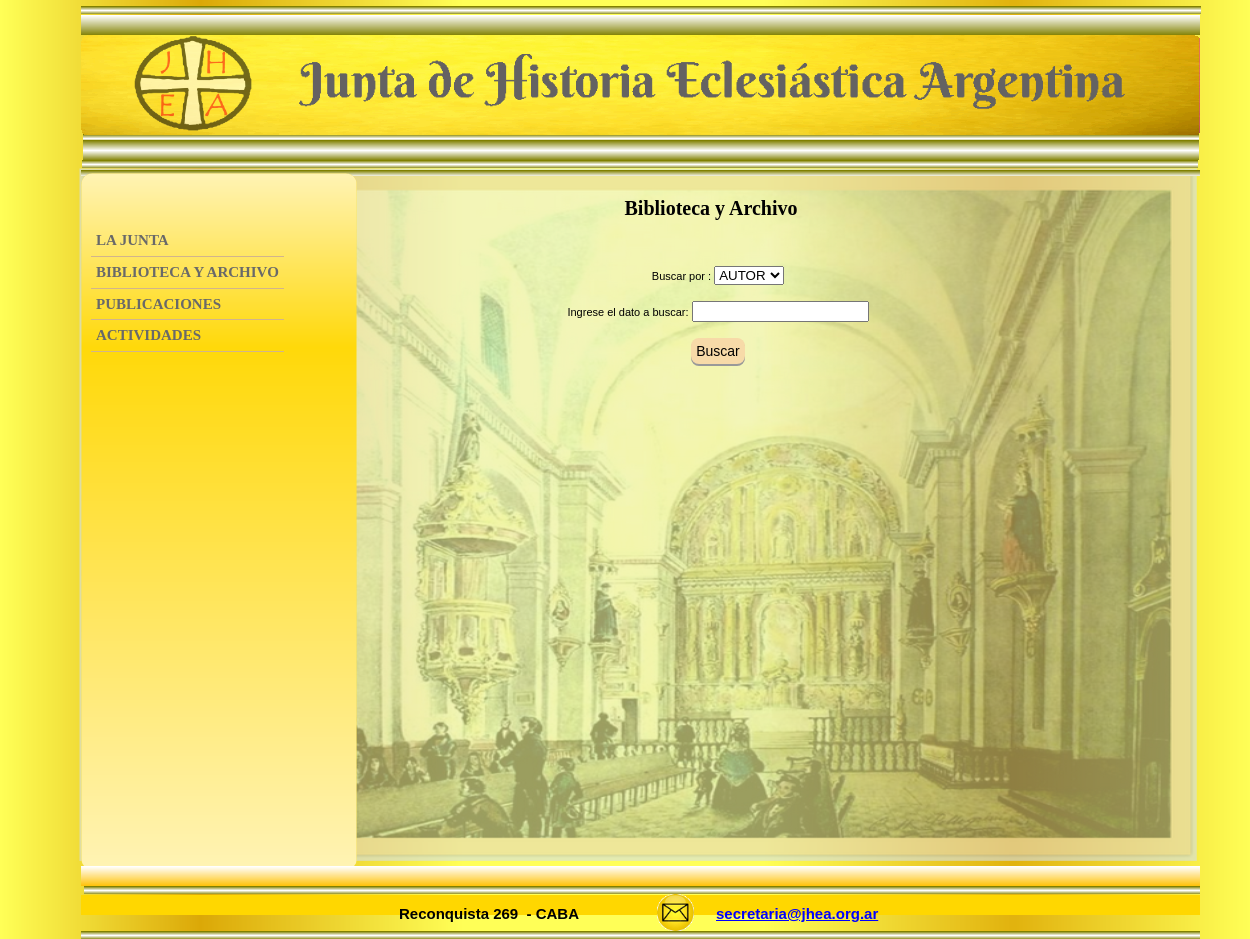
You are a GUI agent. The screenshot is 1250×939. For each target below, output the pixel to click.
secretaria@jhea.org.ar (797, 913)
